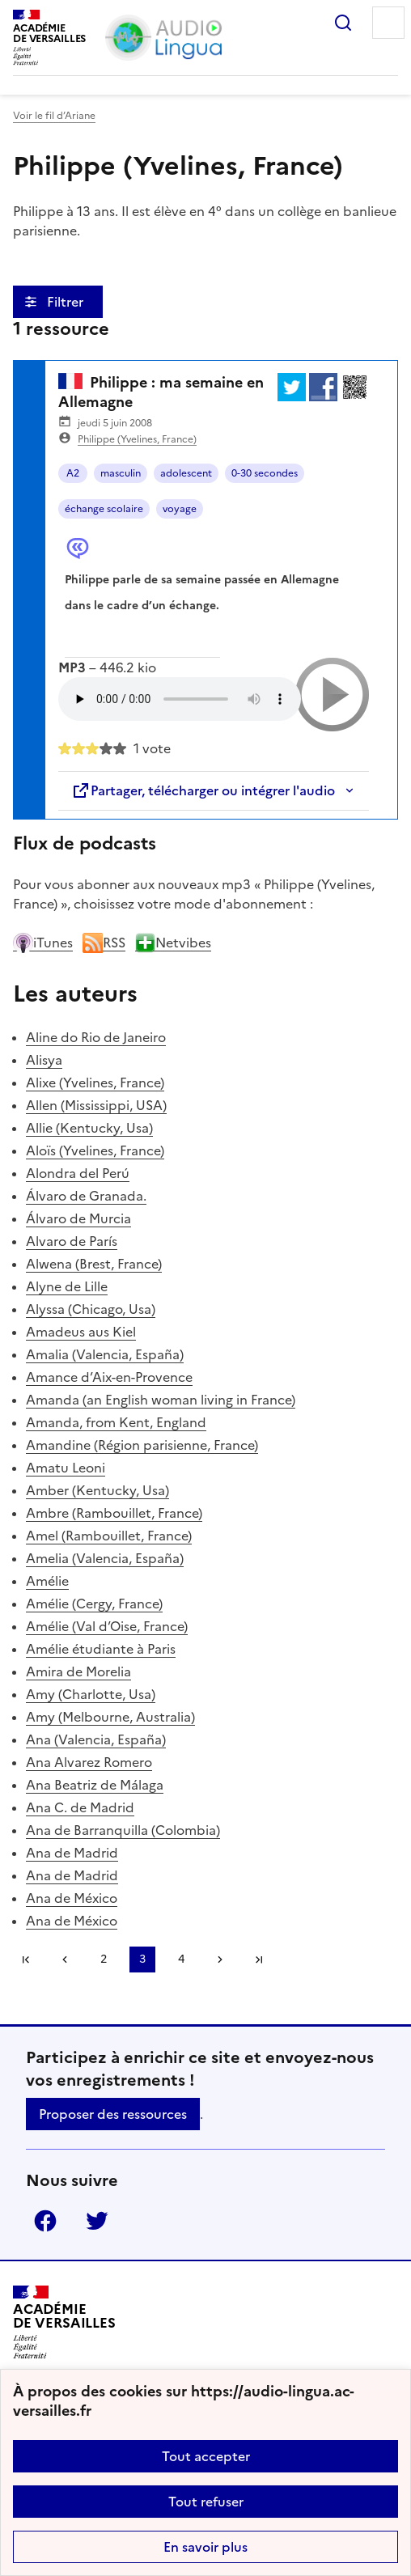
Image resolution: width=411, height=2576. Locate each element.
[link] (65, 1959)
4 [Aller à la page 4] (181, 1959)
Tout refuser (206, 2501)
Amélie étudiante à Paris (101, 1649)
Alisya (44, 1060)
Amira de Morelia (78, 1671)
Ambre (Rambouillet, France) (114, 1513)
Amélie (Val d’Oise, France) (107, 1626)
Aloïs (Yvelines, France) (95, 1150)
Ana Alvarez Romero (89, 1762)
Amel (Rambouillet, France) (109, 1535)
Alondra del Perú (77, 1173)
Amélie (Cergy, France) (94, 1603)
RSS (104, 942)
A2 (72, 473)
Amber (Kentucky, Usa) (97, 1490)
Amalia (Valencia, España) (105, 1354)
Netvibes (173, 942)
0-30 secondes (264, 473)
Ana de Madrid (72, 1852)
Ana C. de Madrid (80, 1807)
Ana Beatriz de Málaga (94, 1784)
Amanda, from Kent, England (116, 1422)
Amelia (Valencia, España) (105, 1558)
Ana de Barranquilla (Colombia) (123, 1830)
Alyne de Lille (67, 1286)
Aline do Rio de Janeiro (96, 1037)
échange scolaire (104, 509)
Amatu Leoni (65, 1467)
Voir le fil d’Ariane (54, 115)
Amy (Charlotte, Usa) (90, 1694)
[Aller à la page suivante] (220, 1959)
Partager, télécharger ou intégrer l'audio (203, 790)
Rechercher (343, 22)
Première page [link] (26, 1959)
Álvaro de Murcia (78, 1218)
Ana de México (71, 1898)
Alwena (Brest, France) (94, 1263)
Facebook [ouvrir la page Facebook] (45, 2220)
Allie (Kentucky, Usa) (89, 1128)
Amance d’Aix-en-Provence (109, 1377)
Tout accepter (206, 2456)
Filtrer (67, 301)
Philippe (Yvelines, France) (137, 439)
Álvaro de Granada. (86, 1195)
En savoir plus (205, 2547)
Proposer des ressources (113, 2114)
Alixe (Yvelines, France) (95, 1082)
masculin (120, 473)
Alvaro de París (71, 1241)
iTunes (43, 942)
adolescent (186, 473)
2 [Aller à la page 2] (103, 1959)
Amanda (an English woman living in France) (160, 1399)
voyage (180, 509)
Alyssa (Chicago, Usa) (90, 1309)
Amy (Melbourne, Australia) (110, 1717)
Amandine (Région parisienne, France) (142, 1445)
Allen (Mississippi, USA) (96, 1105)
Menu (388, 22)
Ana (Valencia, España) (96, 1739)
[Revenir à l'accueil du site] (64, 2322)
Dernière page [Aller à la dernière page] (259, 1959)
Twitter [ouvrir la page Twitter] (97, 2220)
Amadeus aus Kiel (81, 1331)
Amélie (47, 1581)
